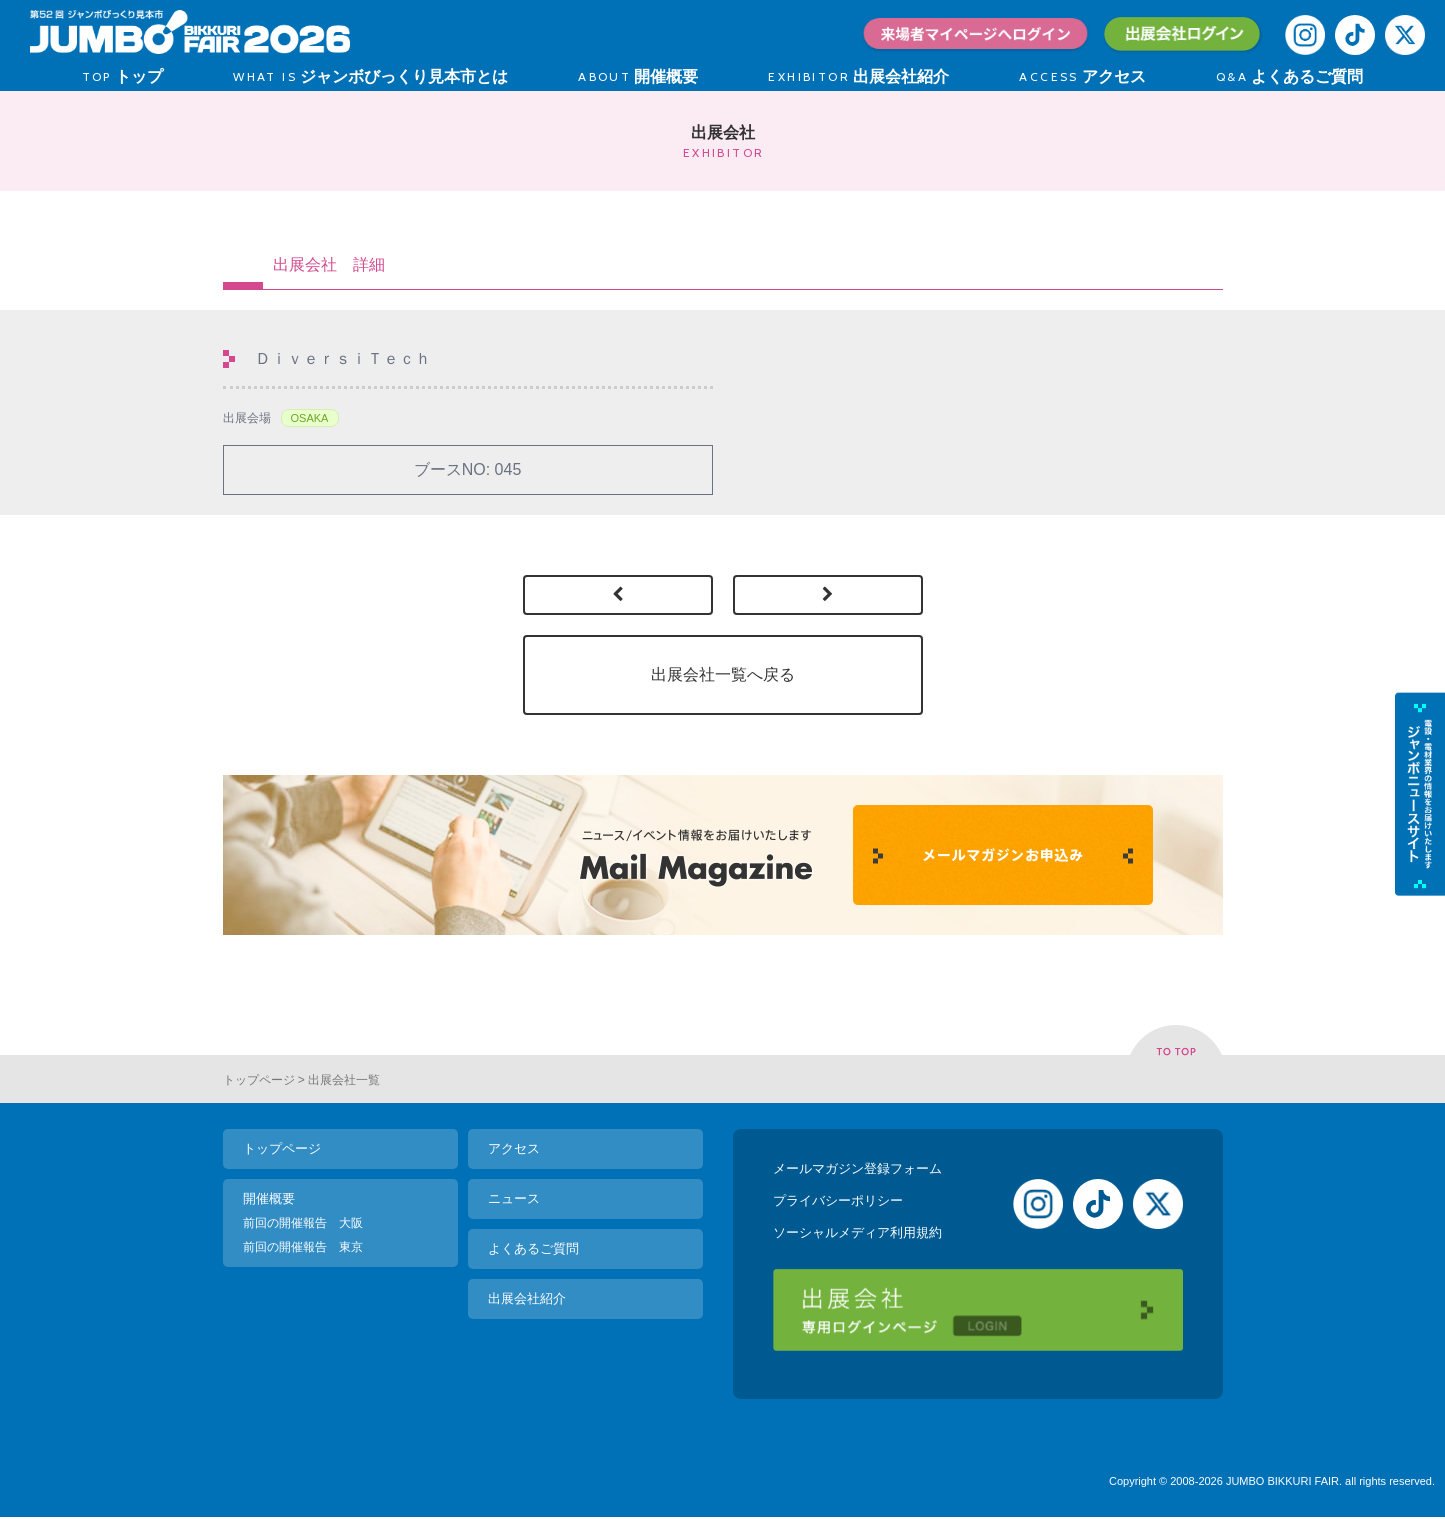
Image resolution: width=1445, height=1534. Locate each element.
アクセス (514, 1148)
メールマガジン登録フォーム (857, 1168)
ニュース (514, 1198)
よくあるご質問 (533, 1248)
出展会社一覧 (344, 1080)
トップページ (259, 1080)
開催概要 (269, 1198)
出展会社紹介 (527, 1298)
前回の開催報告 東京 (303, 1247)
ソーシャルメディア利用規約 (857, 1232)
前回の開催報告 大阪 (303, 1223)
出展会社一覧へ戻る (723, 674)
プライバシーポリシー (838, 1200)
